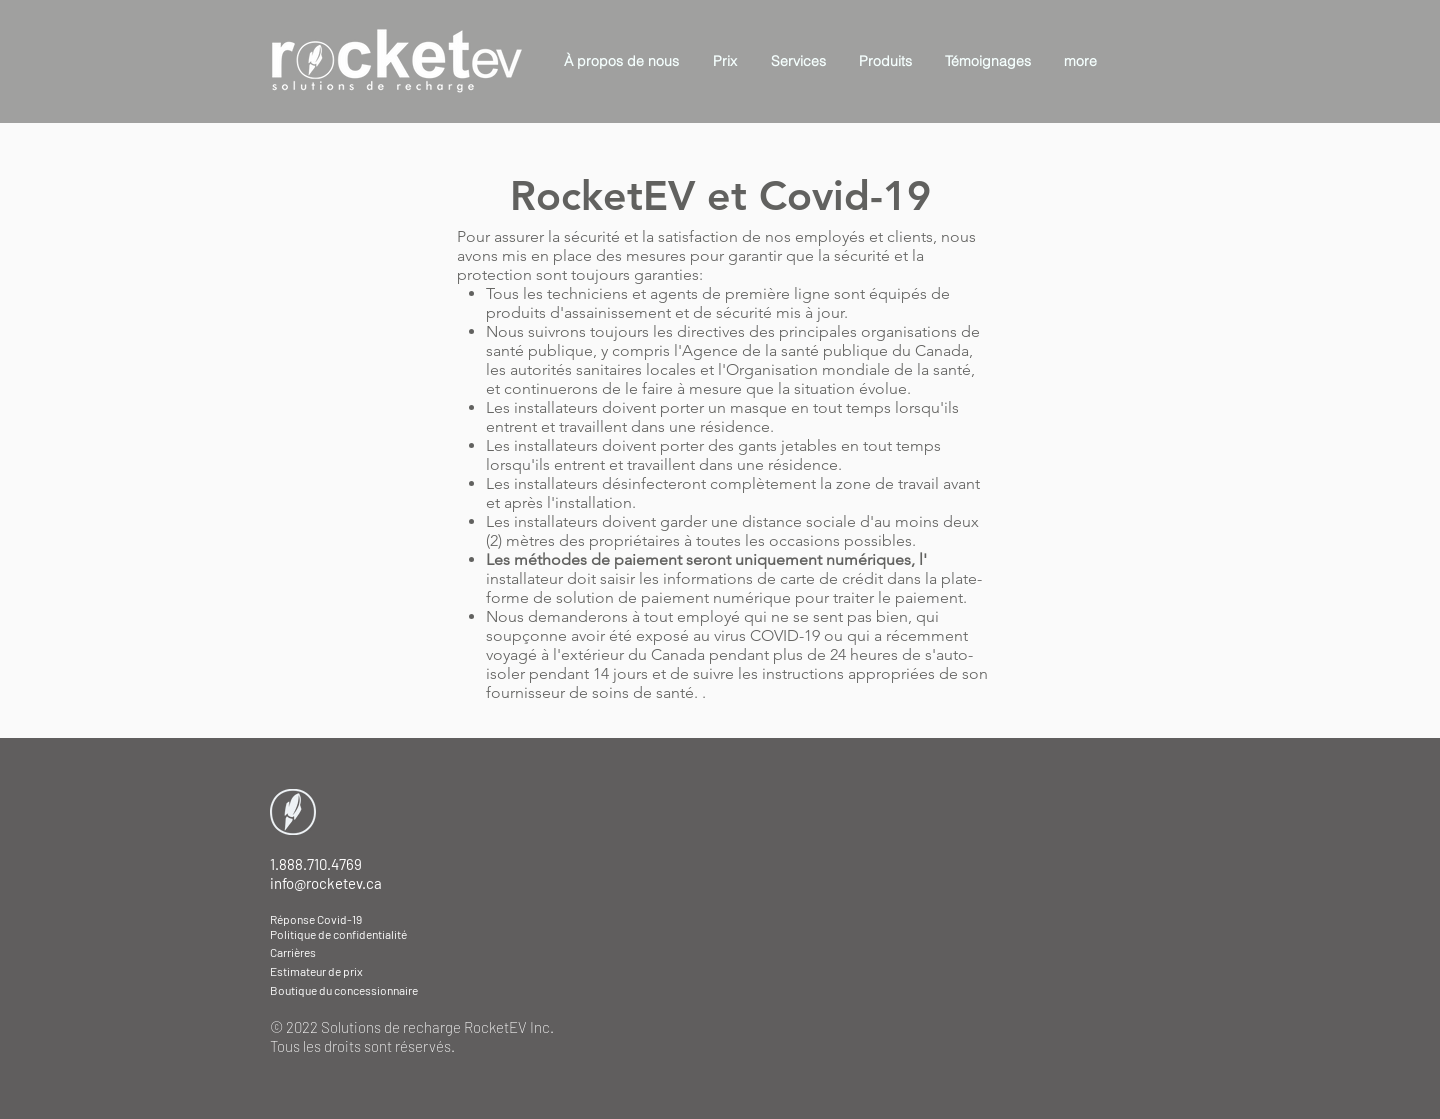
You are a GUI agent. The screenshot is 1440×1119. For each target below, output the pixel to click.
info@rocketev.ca (326, 883)
